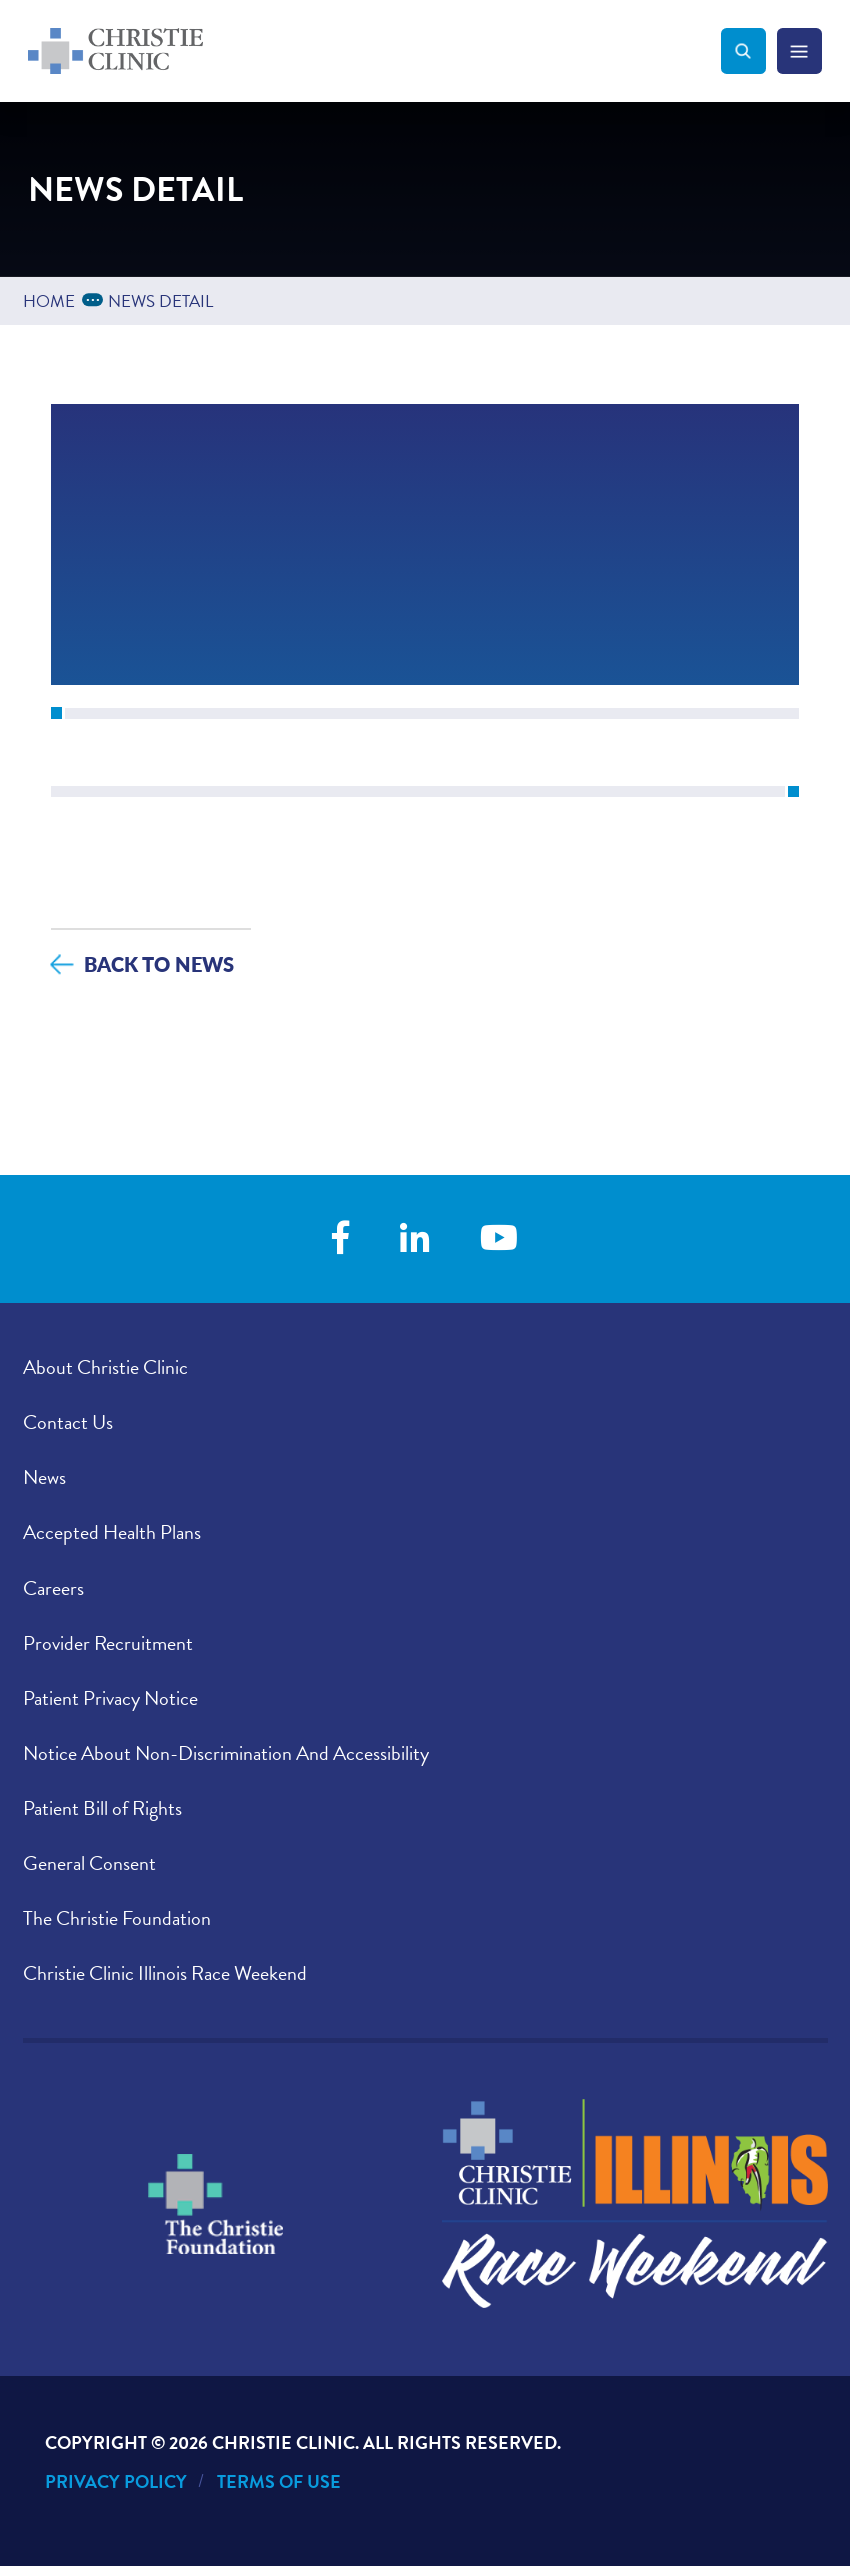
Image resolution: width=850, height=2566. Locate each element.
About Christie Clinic (105, 1367)
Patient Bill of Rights (102, 1808)
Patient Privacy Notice (110, 1698)
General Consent (89, 1863)
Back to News (159, 963)
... (96, 298)
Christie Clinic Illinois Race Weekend (165, 1973)
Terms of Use (279, 2481)
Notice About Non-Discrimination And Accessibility (226, 1753)
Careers (53, 1588)
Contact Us (68, 1422)
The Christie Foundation (117, 1918)
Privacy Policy (116, 2481)
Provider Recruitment (108, 1643)
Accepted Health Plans (112, 1532)
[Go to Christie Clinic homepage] (374, 51)
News (44, 1477)
